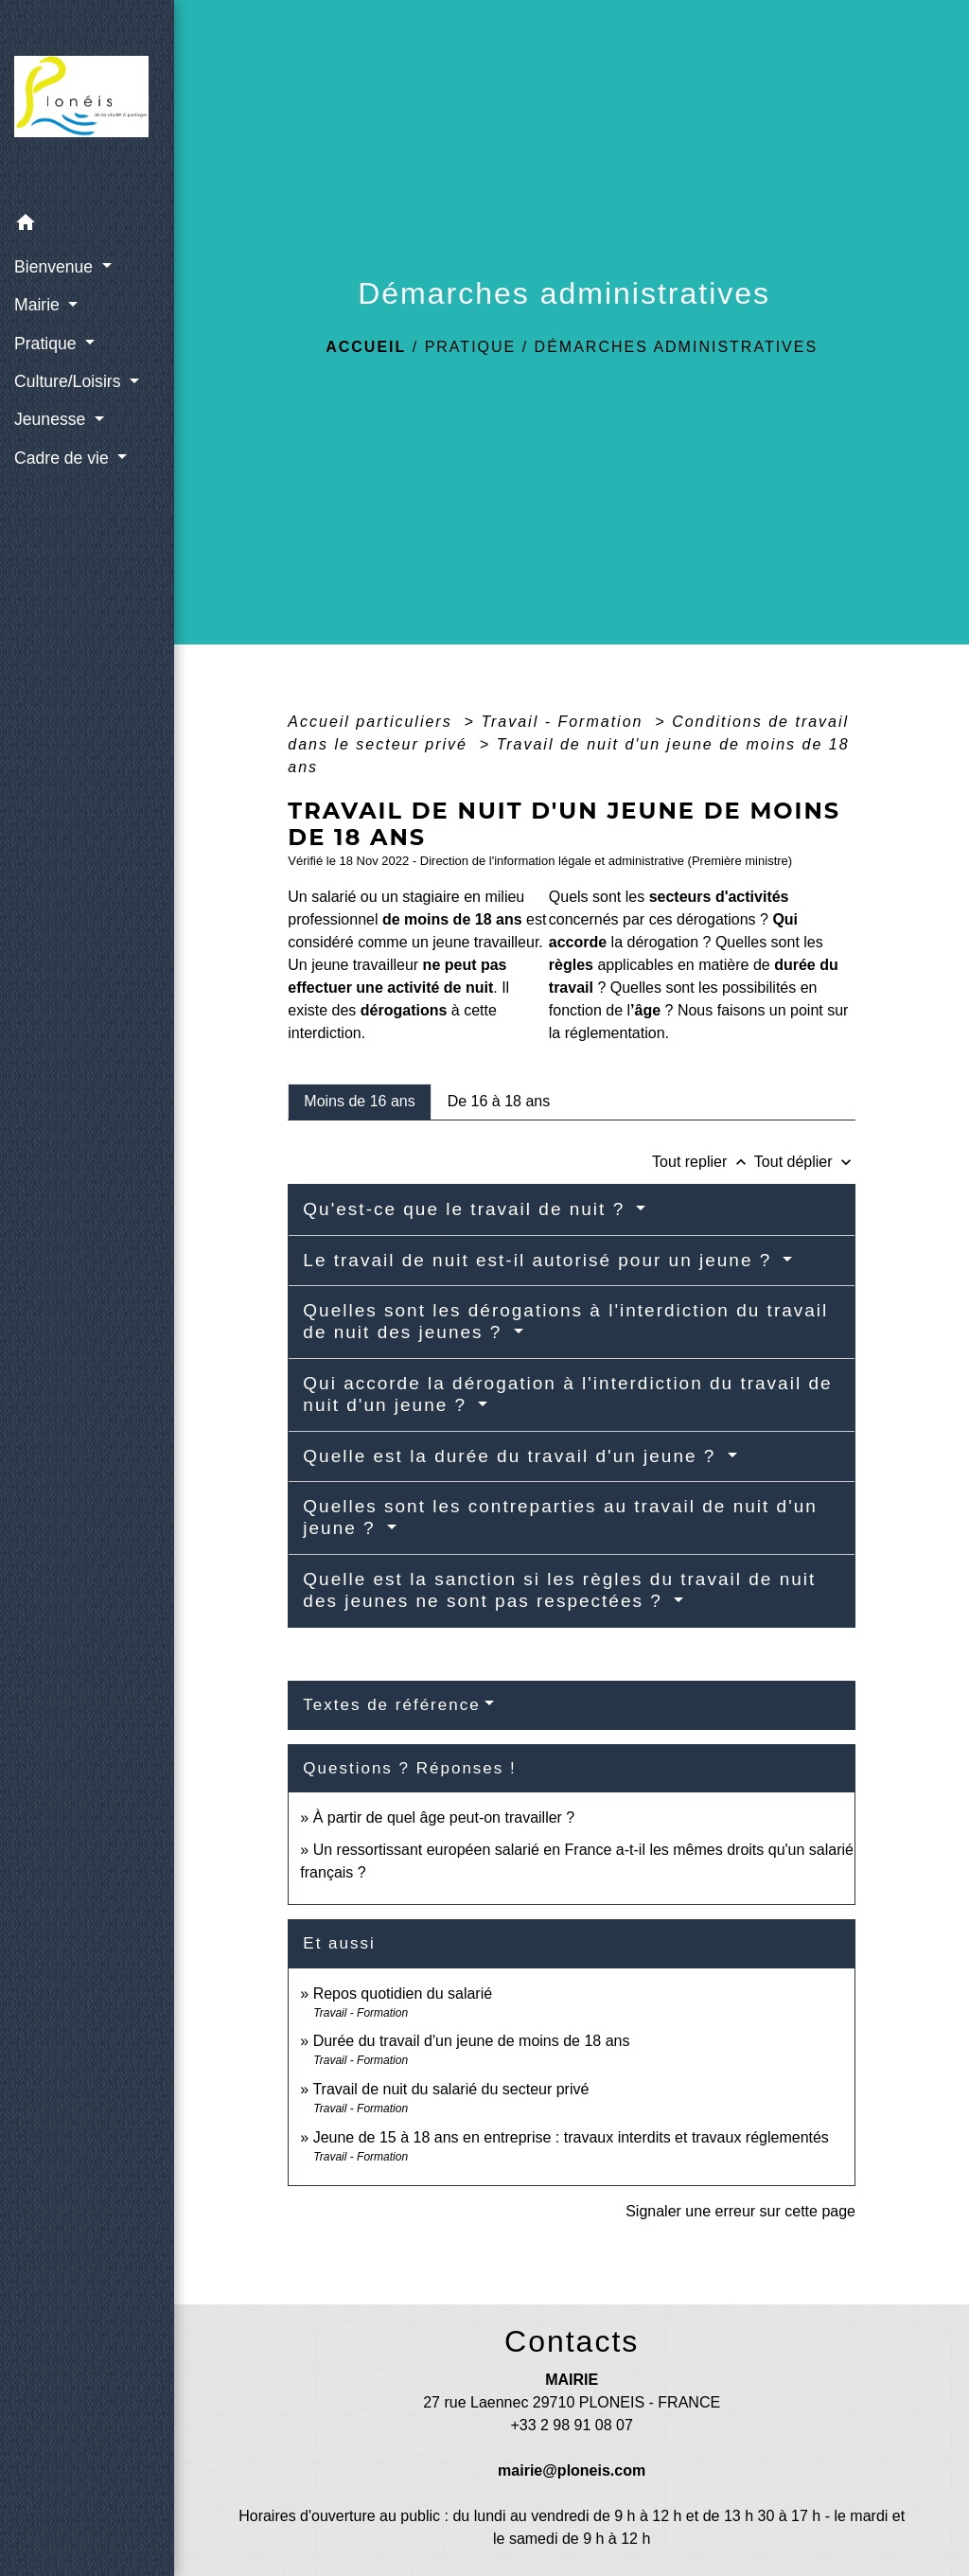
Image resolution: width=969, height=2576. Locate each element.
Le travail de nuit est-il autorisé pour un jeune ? (540, 1260)
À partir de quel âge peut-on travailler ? (444, 1817)
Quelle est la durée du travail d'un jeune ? (512, 1456)
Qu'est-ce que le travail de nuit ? (467, 1209)
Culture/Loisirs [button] (69, 381)
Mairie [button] (39, 304)
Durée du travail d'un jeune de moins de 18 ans (471, 2041)
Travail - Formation (565, 722)
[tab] (359, 1102)
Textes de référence (391, 1705)
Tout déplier (804, 1162)
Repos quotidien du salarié (402, 1993)
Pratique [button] (47, 343)
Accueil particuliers (373, 722)
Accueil (366, 347)
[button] (87, 225)
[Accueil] (87, 101)
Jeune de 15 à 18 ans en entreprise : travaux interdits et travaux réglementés (571, 2137)
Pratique (471, 347)
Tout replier (703, 1162)
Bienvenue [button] (55, 266)
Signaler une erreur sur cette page (740, 2211)
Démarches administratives (677, 347)
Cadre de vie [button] (64, 458)
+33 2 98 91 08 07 (571, 2425)
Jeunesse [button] (52, 419)
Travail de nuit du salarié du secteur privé (450, 2089)
